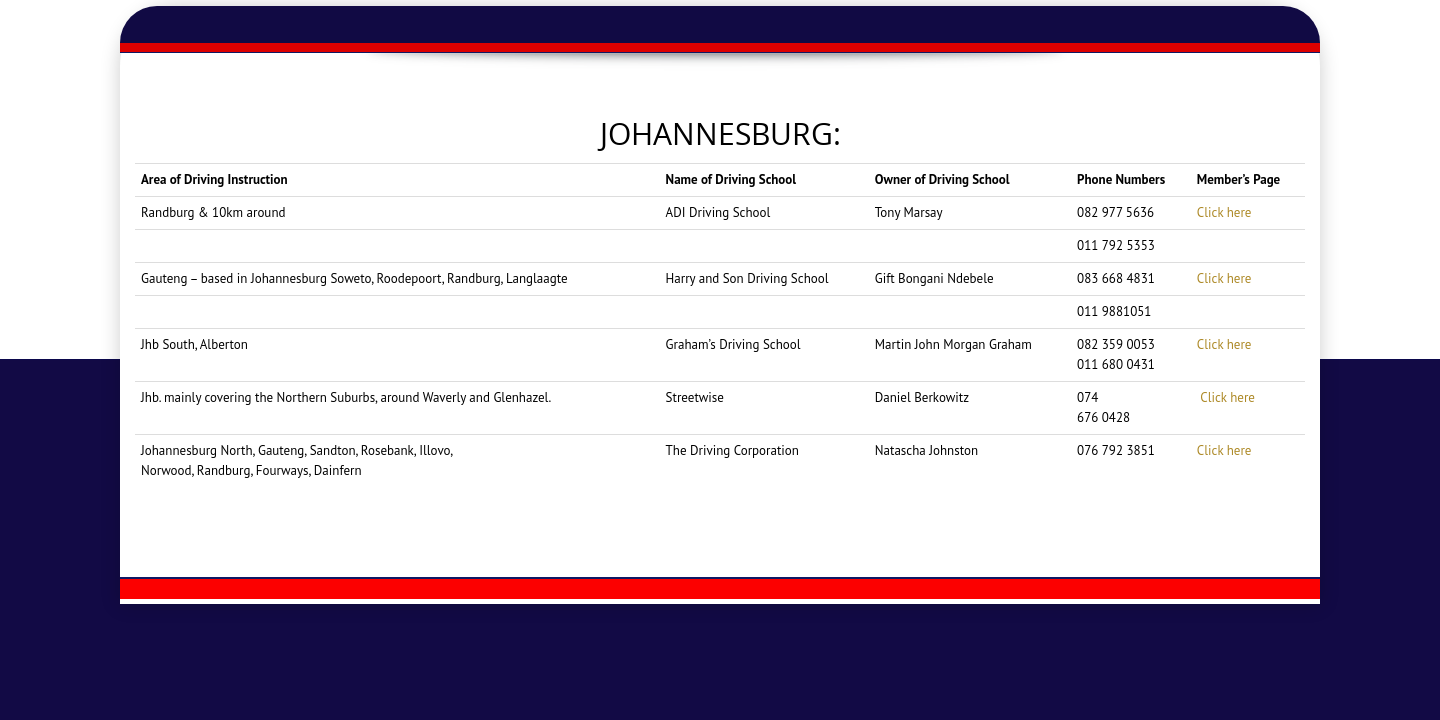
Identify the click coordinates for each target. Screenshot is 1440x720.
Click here (1224, 212)
